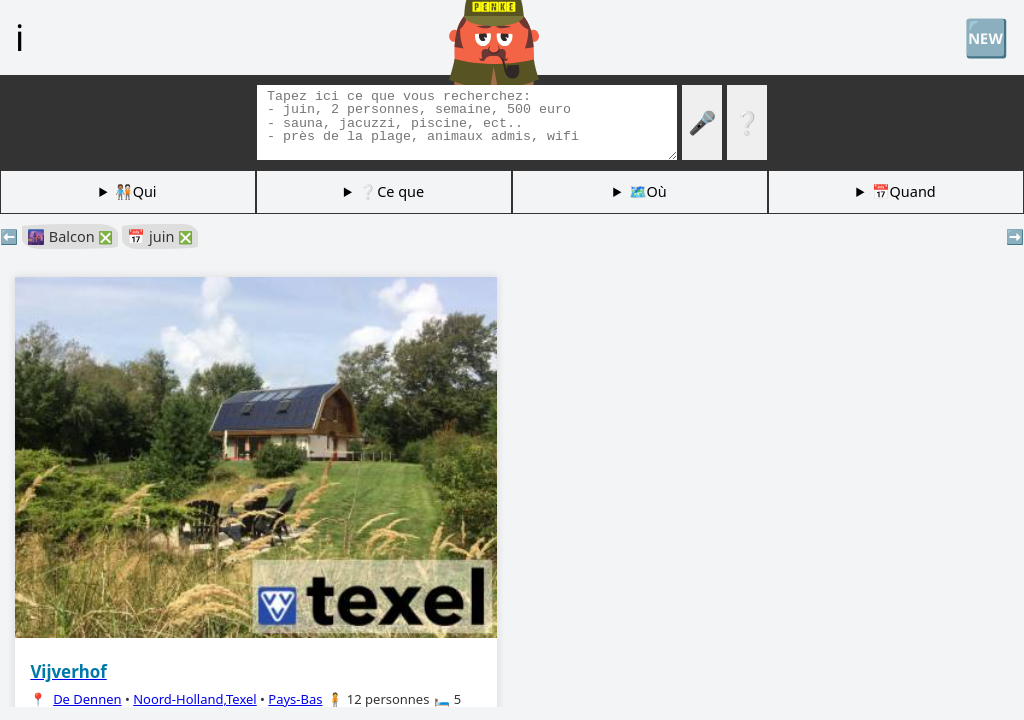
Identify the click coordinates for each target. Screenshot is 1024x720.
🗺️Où (648, 191)
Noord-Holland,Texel (195, 699)
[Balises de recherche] (467, 122)
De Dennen (87, 699)
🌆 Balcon (70, 236)
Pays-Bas (295, 699)
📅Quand (904, 191)
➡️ (1015, 236)
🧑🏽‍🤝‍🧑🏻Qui (136, 191)
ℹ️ (19, 37)
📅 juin (160, 236)
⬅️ (9, 236)
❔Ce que (391, 191)
